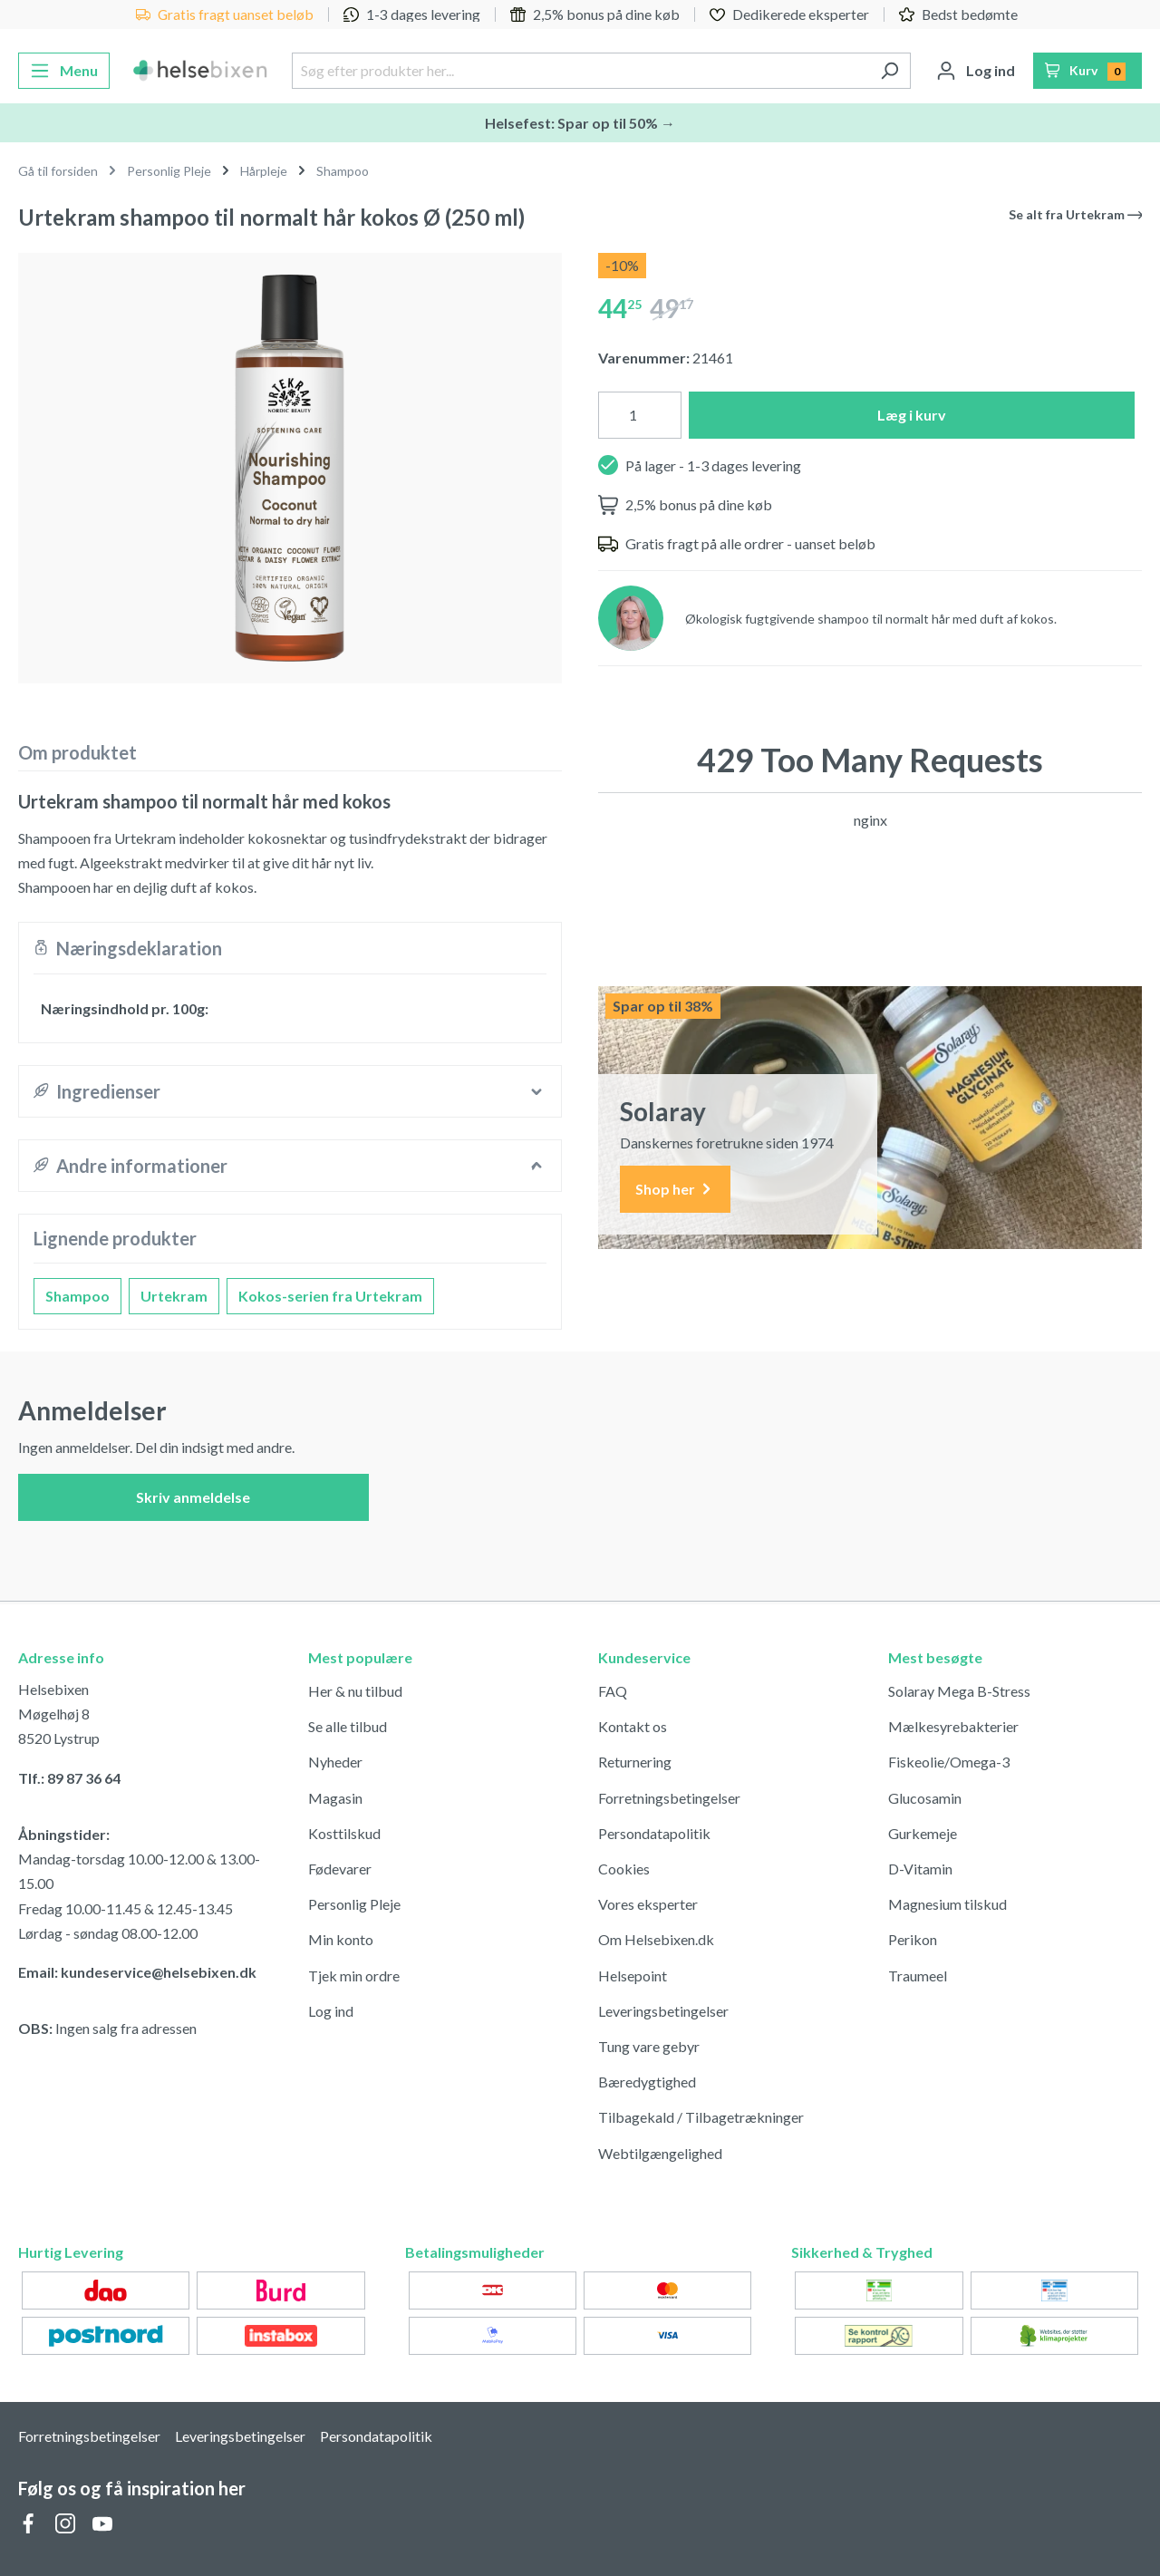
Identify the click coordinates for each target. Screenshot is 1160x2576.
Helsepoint (632, 1975)
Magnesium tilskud (947, 1904)
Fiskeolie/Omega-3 (949, 1761)
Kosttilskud (344, 1833)
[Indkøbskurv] (1088, 71)
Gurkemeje (922, 1833)
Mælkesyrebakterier (953, 1726)
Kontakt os (632, 1726)
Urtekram (174, 1295)
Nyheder (335, 1761)
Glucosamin (925, 1797)
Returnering (635, 1761)
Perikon (912, 1939)
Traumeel (917, 1975)
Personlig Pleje (354, 1904)
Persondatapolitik (654, 1833)
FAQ (612, 1691)
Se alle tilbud (347, 1726)
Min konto (340, 1939)
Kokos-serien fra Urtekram (330, 1295)
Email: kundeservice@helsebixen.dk (137, 1971)
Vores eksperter (648, 1904)
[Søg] (889, 71)
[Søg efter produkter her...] (580, 71)
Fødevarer (340, 1868)
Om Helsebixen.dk (656, 1939)
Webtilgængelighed (660, 2153)
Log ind (330, 2010)
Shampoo (77, 1295)
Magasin (335, 1797)
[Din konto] (975, 70)
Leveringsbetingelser (663, 2010)
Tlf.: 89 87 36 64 (69, 1778)
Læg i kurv (911, 414)
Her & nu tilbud (355, 1691)
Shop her (675, 1189)
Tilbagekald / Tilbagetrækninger (701, 2117)
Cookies (624, 1868)
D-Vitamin (920, 1868)
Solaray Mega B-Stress (959, 1691)
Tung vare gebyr (649, 2046)
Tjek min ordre (354, 1975)
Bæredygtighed (647, 2081)
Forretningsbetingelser (669, 1797)
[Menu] (64, 71)
